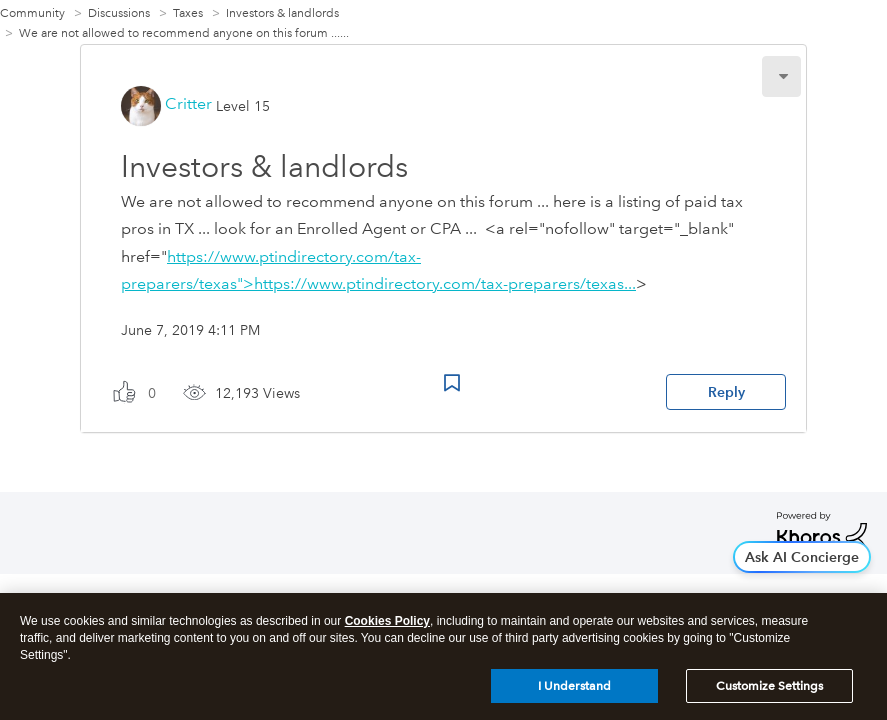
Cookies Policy (387, 625)
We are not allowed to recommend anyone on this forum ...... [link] (184, 33)
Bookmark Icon (452, 383)
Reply (726, 392)
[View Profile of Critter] (188, 103)
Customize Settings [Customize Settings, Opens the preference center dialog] (769, 690)
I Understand (574, 690)
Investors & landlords (282, 13)
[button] (781, 76)
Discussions (119, 13)
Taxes (188, 13)
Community (32, 13)
